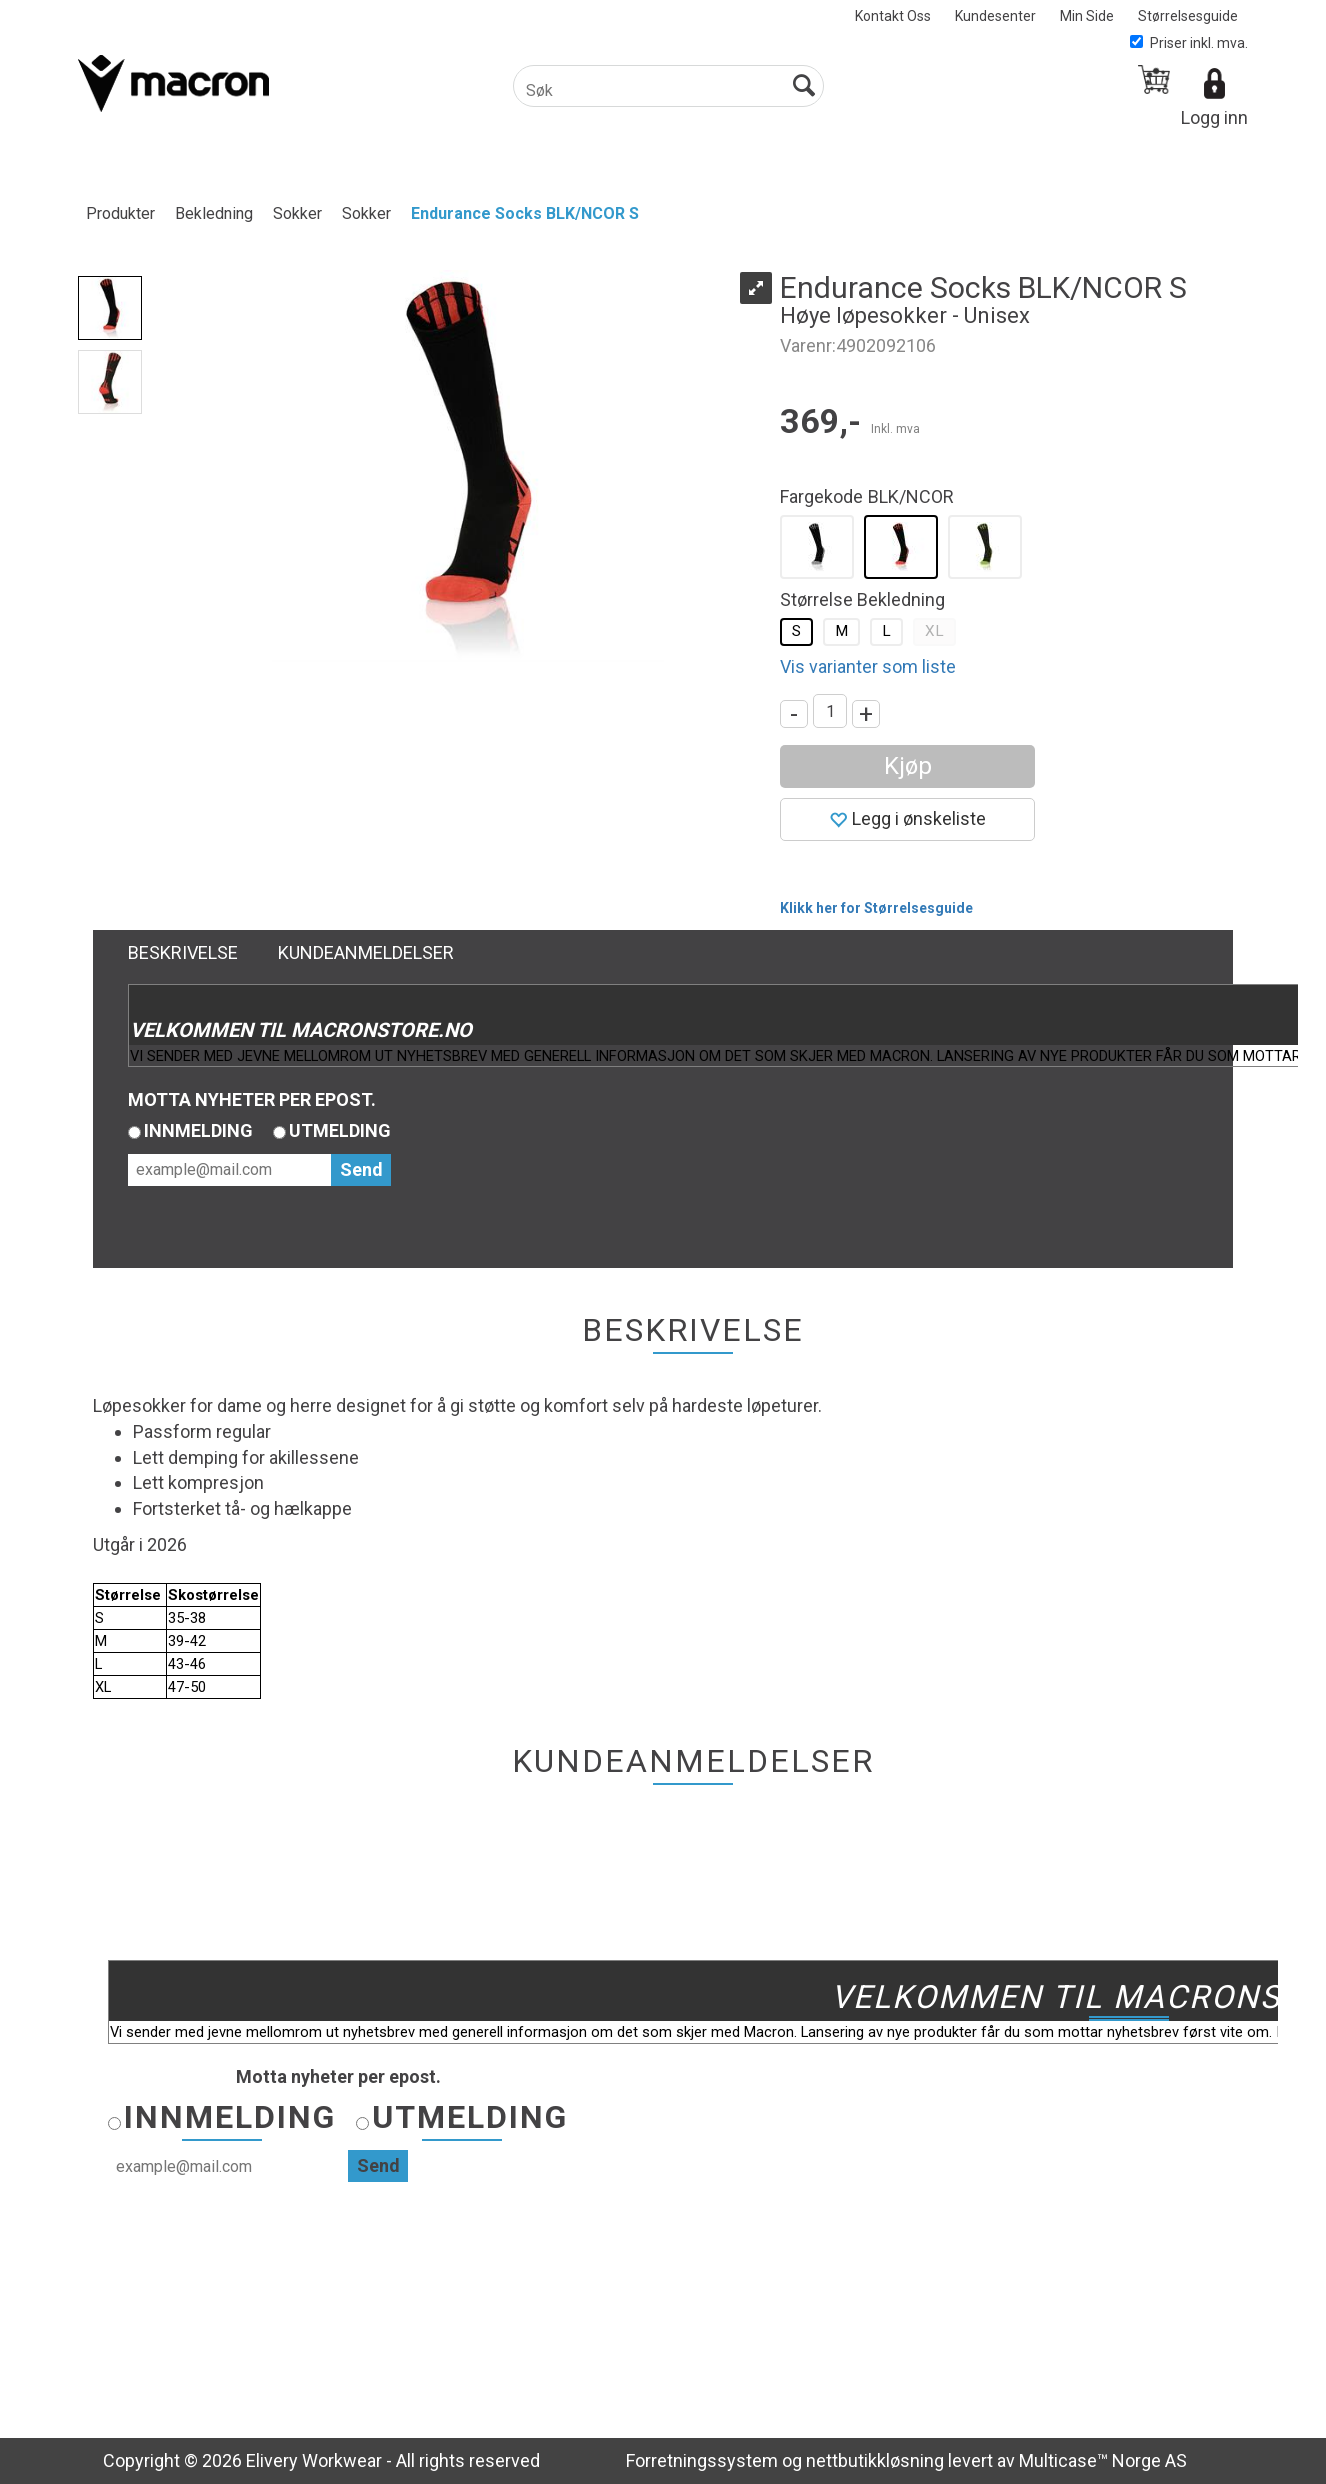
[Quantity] (830, 711)
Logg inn (1214, 117)
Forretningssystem (702, 2460)
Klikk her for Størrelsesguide (876, 908)
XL (934, 631)
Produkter (120, 213)
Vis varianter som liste (868, 666)
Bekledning (214, 213)
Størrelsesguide (1188, 16)
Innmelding (198, 1130)
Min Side (1087, 16)
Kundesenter (995, 16)
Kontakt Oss (893, 16)
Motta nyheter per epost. (252, 1099)
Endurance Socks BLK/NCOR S (525, 213)
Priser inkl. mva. (1189, 43)
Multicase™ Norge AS (1103, 2460)
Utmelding (340, 1130)
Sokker (297, 213)
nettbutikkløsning (875, 2460)
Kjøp (908, 766)
